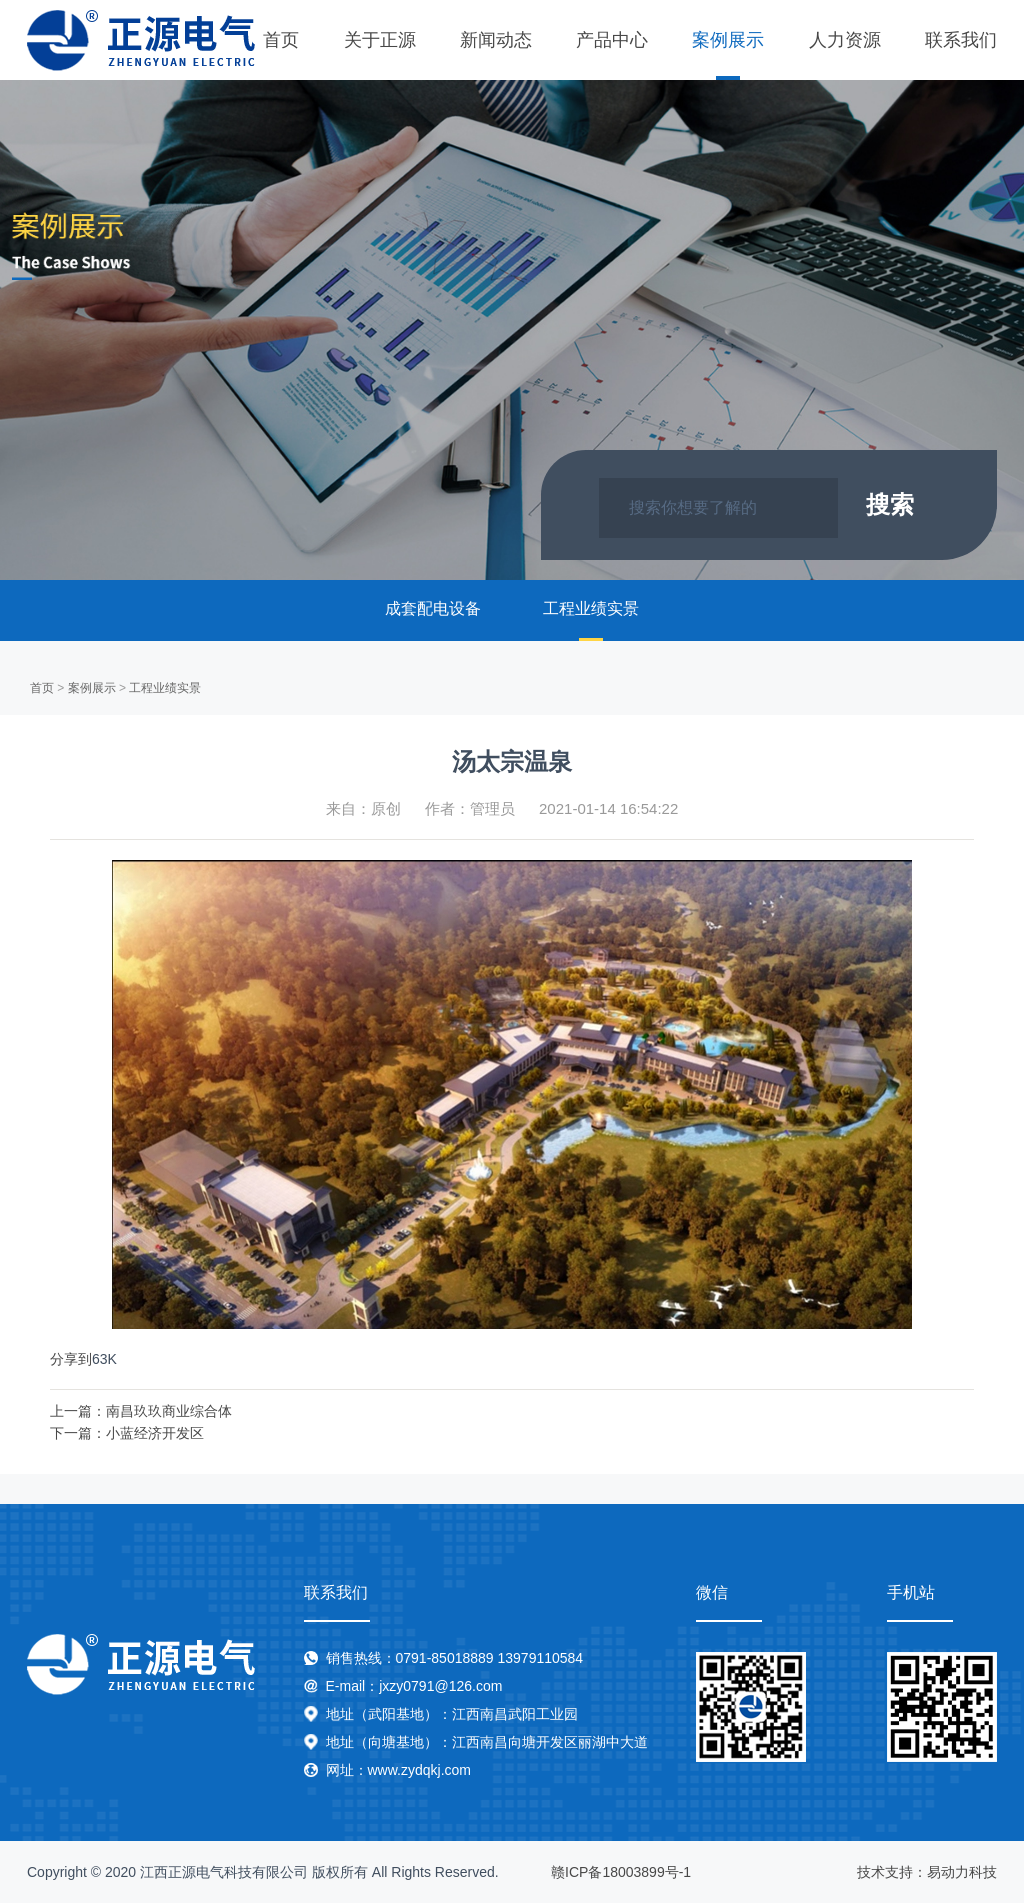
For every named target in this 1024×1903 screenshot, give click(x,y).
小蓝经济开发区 (155, 1433)
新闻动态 (496, 40)
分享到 (71, 1359)
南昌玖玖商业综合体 (169, 1411)
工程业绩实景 (591, 608)
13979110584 (541, 1658)
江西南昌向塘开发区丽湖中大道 (550, 1742)
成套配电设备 (433, 608)
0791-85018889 (445, 1658)
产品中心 (612, 40)
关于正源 (380, 40)
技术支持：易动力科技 (927, 1872)
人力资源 (845, 40)
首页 (281, 40)
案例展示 (728, 40)
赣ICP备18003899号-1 (621, 1872)
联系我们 (961, 40)
